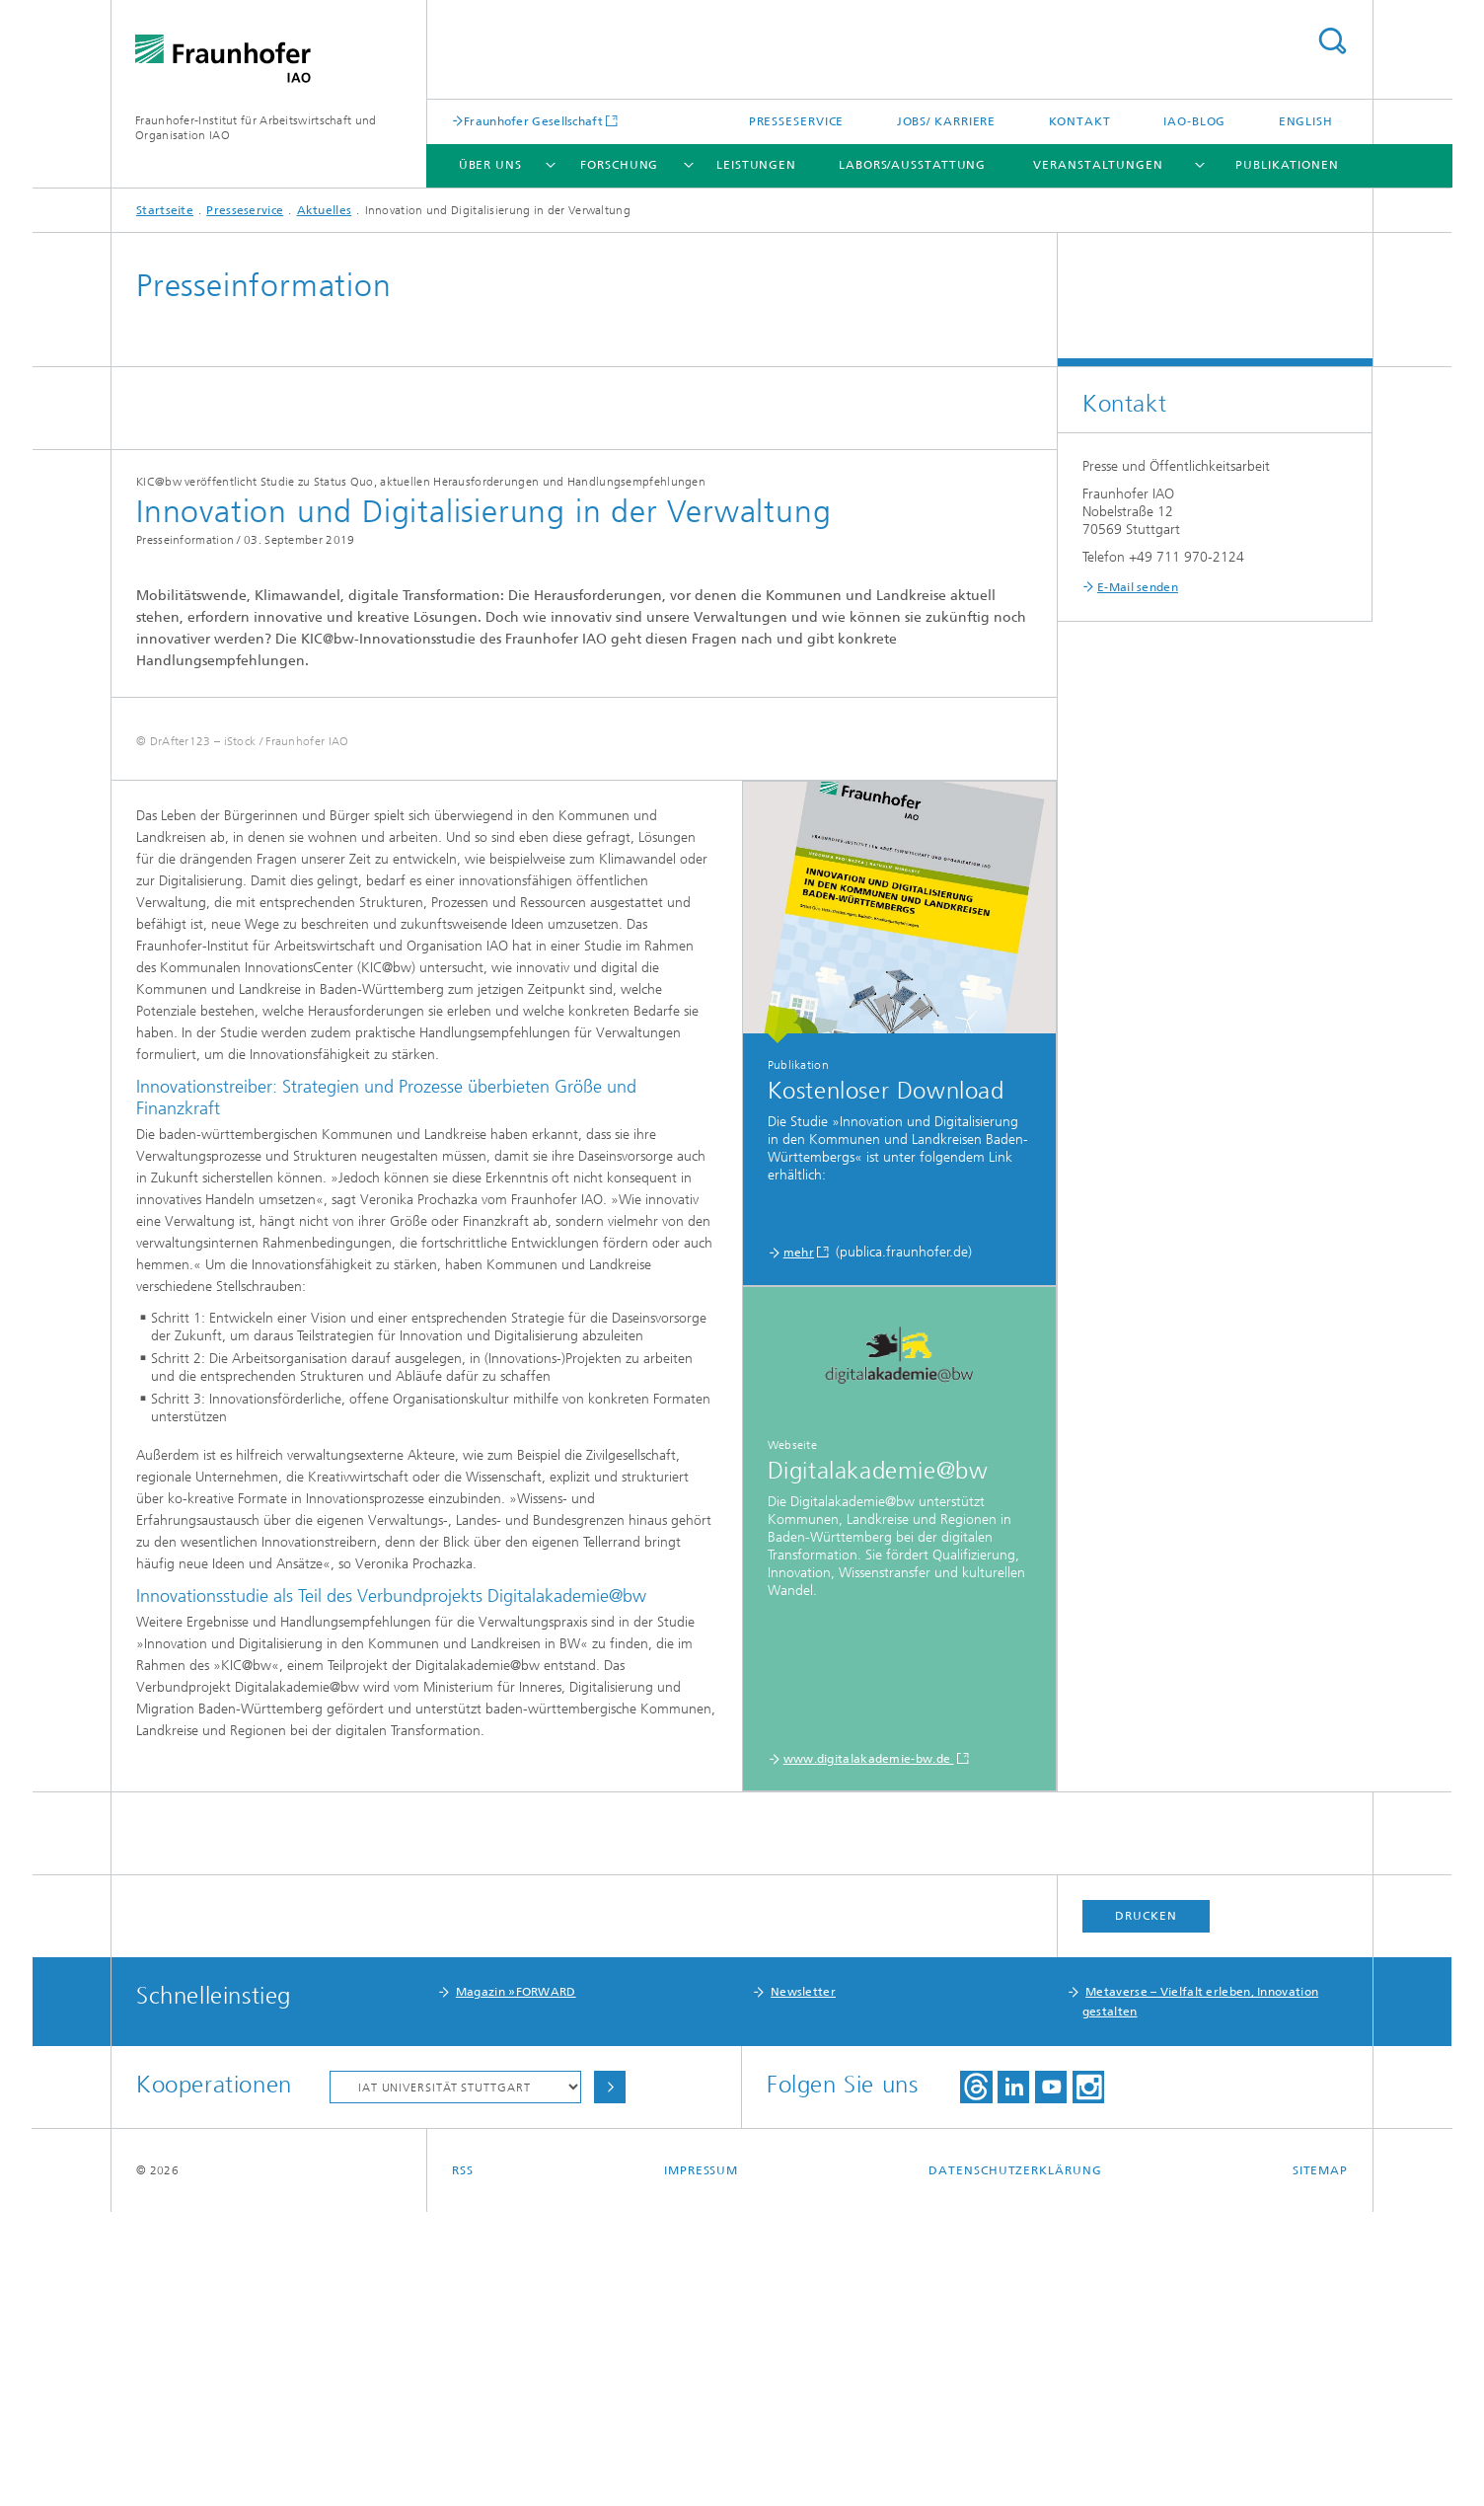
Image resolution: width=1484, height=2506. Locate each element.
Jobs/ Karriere (947, 121)
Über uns (490, 165)
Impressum (701, 2464)
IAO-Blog (1194, 121)
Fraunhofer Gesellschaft (533, 120)
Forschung (619, 165)
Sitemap (1320, 2464)
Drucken (1145, 2210)
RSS (463, 2464)
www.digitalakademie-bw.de (868, 2053)
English (1306, 121)
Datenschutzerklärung (1014, 2464)
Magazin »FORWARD (516, 2286)
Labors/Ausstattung (912, 165)
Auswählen (610, 2381)
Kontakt (1080, 121)
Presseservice (797, 121)
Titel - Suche (1332, 41)
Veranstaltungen (1098, 165)
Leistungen (756, 165)
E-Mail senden (1137, 587)
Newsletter (803, 2286)
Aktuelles (324, 210)
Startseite (164, 210)
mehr (798, 1547)
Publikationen (1287, 165)
